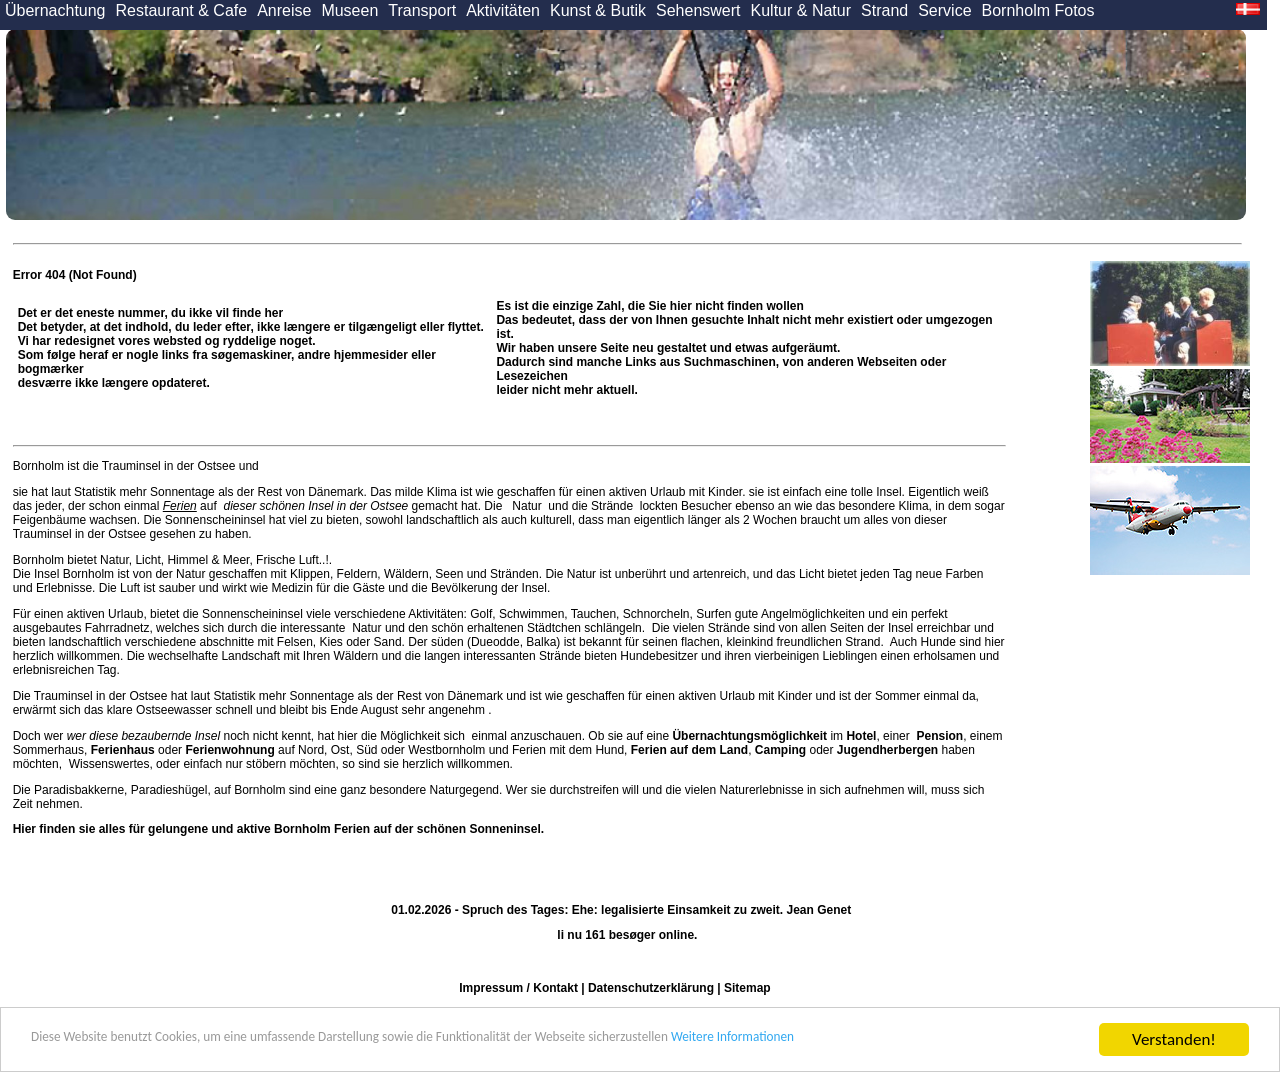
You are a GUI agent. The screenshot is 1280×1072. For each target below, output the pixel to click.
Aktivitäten (503, 10)
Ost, (342, 750)
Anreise (284, 10)
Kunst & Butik (598, 10)
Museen (349, 10)
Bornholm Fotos (1038, 10)
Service (944, 10)
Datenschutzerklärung (651, 988)
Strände (612, 506)
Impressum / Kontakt (518, 988)
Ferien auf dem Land (689, 750)
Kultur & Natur (801, 10)
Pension (939, 736)
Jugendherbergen (887, 750)
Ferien (180, 506)
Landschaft (250, 656)
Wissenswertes (109, 764)
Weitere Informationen (931, 1040)
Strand (884, 10)
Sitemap (747, 988)
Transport (422, 10)
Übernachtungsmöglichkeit (749, 736)
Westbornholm (446, 750)
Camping (780, 750)
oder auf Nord (207, 750)
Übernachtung (55, 10)
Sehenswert (698, 10)
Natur (527, 506)
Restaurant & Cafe (182, 10)
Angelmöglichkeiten (811, 614)
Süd (366, 750)
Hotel (861, 736)
